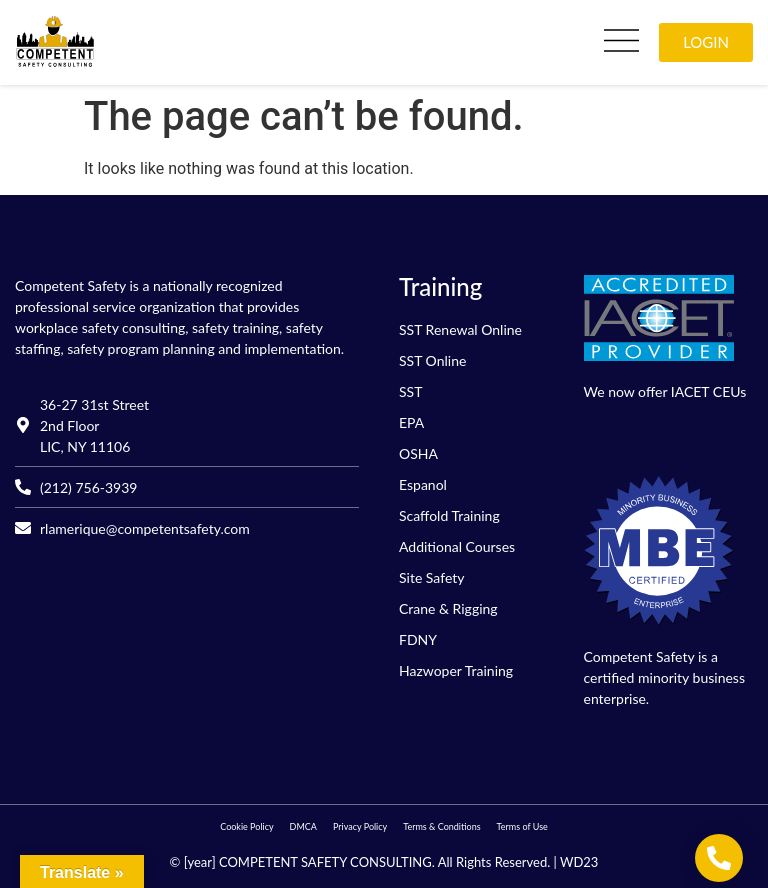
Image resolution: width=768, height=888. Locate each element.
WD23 (579, 862)
